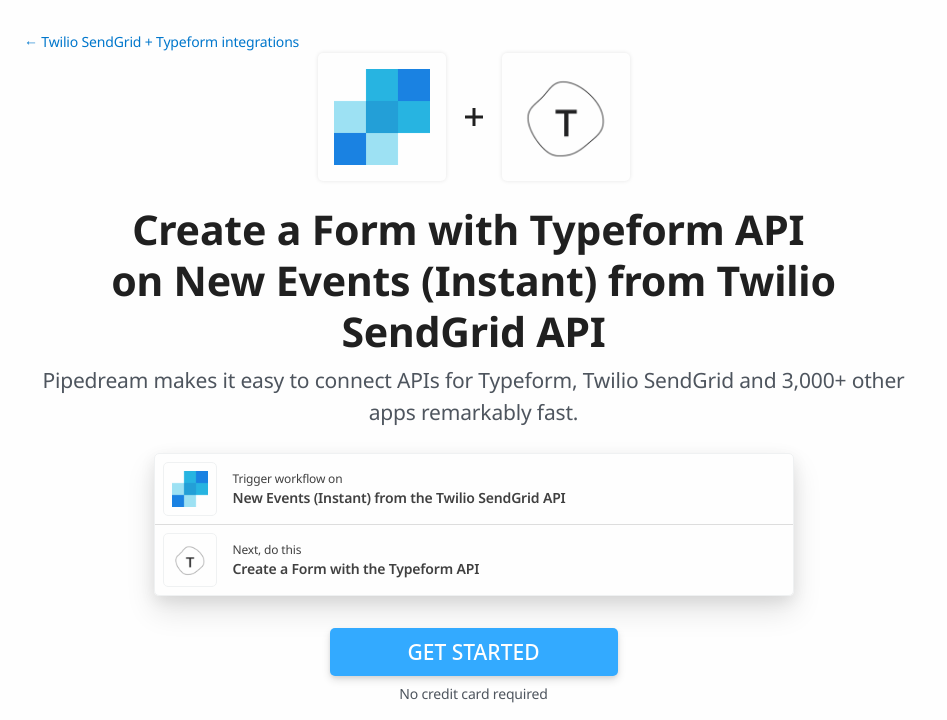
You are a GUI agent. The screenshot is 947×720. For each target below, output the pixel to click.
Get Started (474, 652)
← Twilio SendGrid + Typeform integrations (161, 42)
